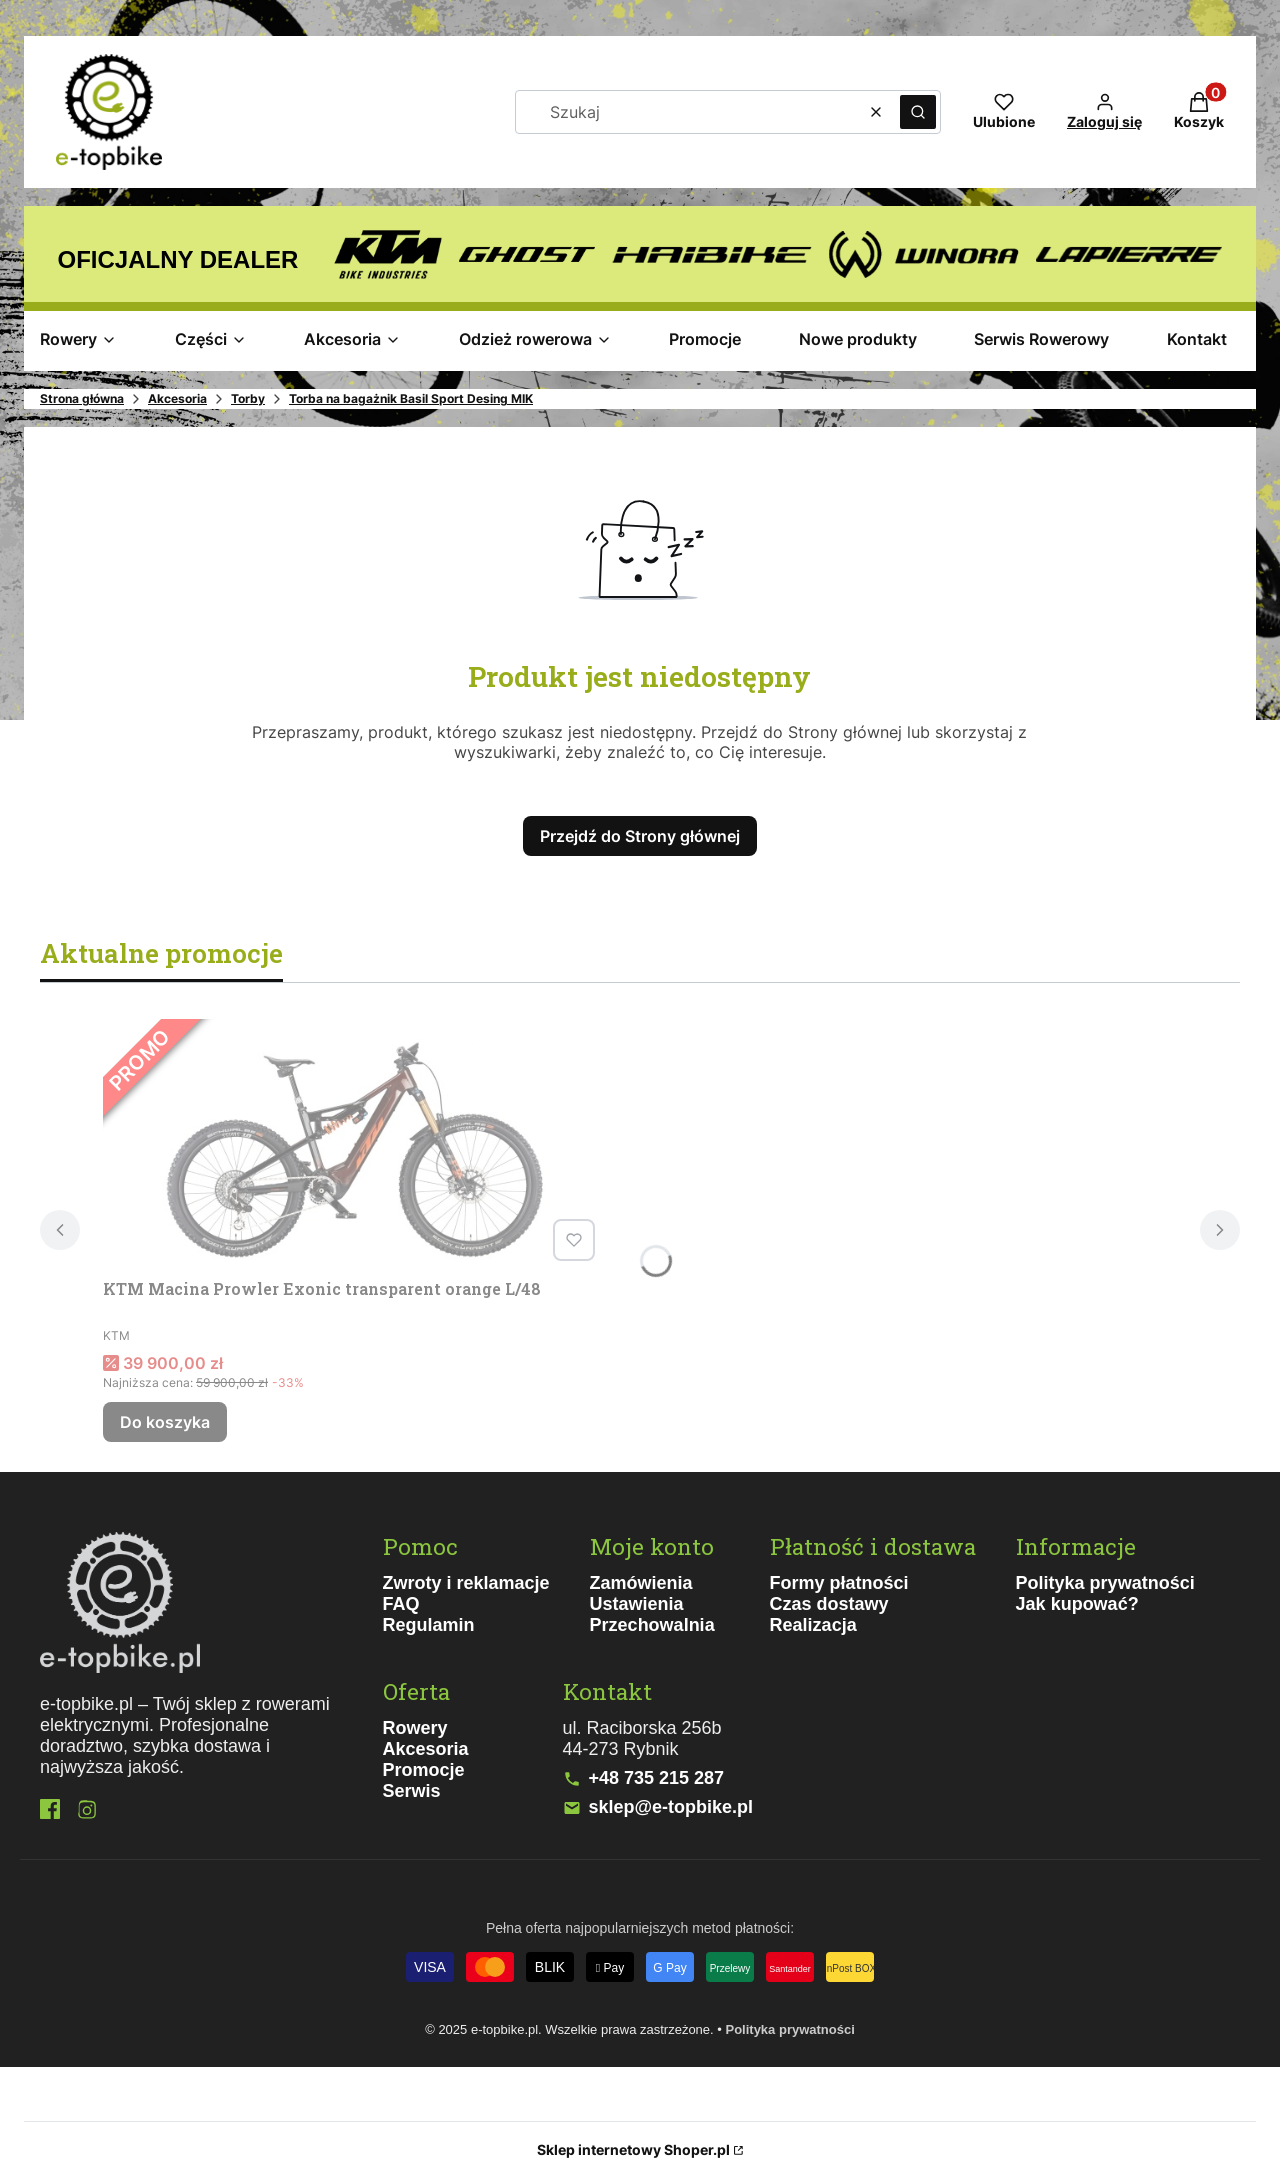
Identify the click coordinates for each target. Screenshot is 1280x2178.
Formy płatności (839, 1583)
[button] (918, 112)
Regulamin (429, 1625)
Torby (248, 398)
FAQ (401, 1604)
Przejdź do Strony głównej (640, 836)
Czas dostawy (829, 1604)
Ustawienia (637, 1604)
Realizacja (813, 1625)
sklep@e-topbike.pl (671, 1807)
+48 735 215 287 (657, 1778)
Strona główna (82, 398)
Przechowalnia (652, 1625)
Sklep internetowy (633, 2149)
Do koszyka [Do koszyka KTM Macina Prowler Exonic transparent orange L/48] (165, 1422)
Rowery (415, 1728)
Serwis (412, 1791)
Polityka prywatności (1105, 1583)
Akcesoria (177, 398)
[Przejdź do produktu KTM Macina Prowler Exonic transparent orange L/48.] (353, 1144)
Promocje (424, 1770)
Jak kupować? (1077, 1604)
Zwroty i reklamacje (466, 1583)
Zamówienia (641, 1583)
